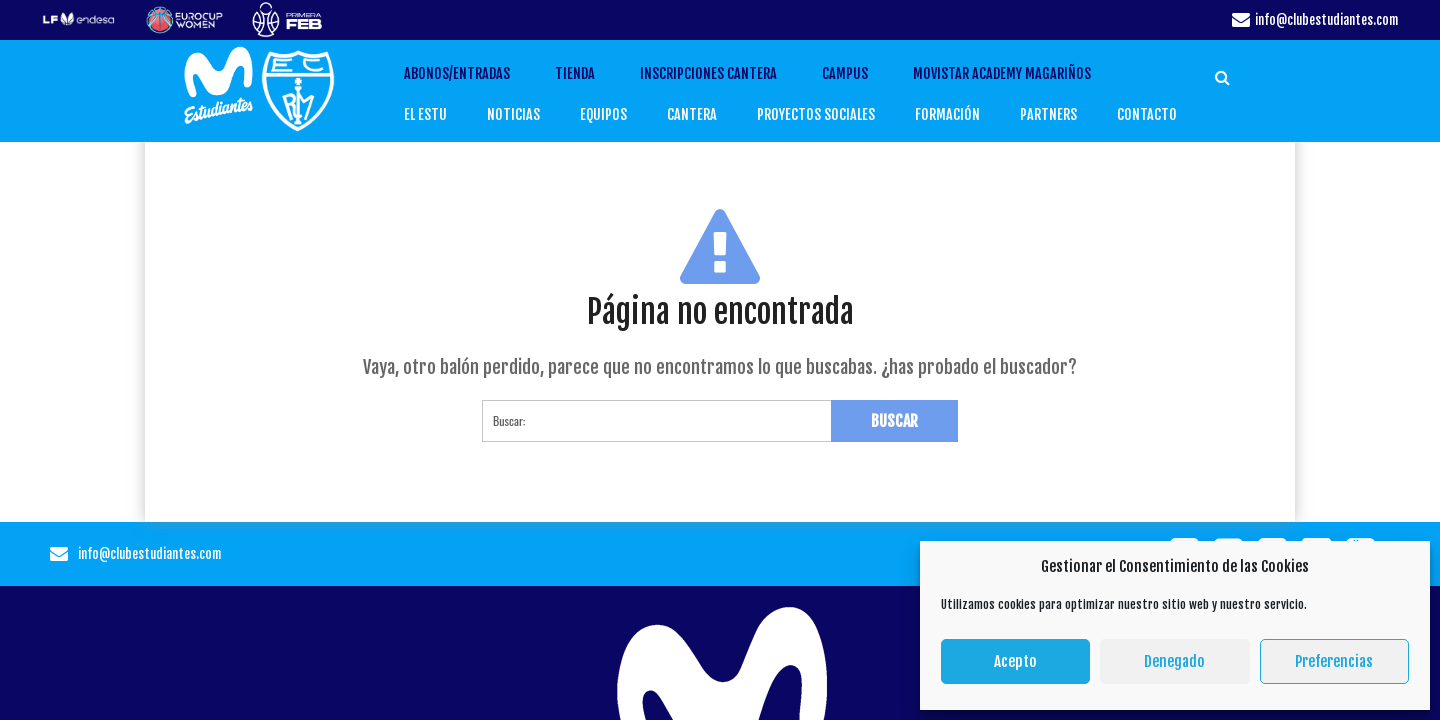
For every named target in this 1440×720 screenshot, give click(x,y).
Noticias (530, 115)
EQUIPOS (617, 115)
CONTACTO (1137, 115)
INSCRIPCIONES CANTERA (730, 73)
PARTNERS (1043, 115)
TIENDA (597, 73)
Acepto (1015, 661)
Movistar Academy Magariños (1024, 73)
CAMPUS (867, 73)
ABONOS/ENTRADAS (479, 73)
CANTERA (702, 115)
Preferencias (1334, 661)
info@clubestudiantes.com (1326, 20)
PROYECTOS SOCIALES (820, 115)
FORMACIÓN (946, 115)
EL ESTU (445, 115)
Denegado (1174, 661)
